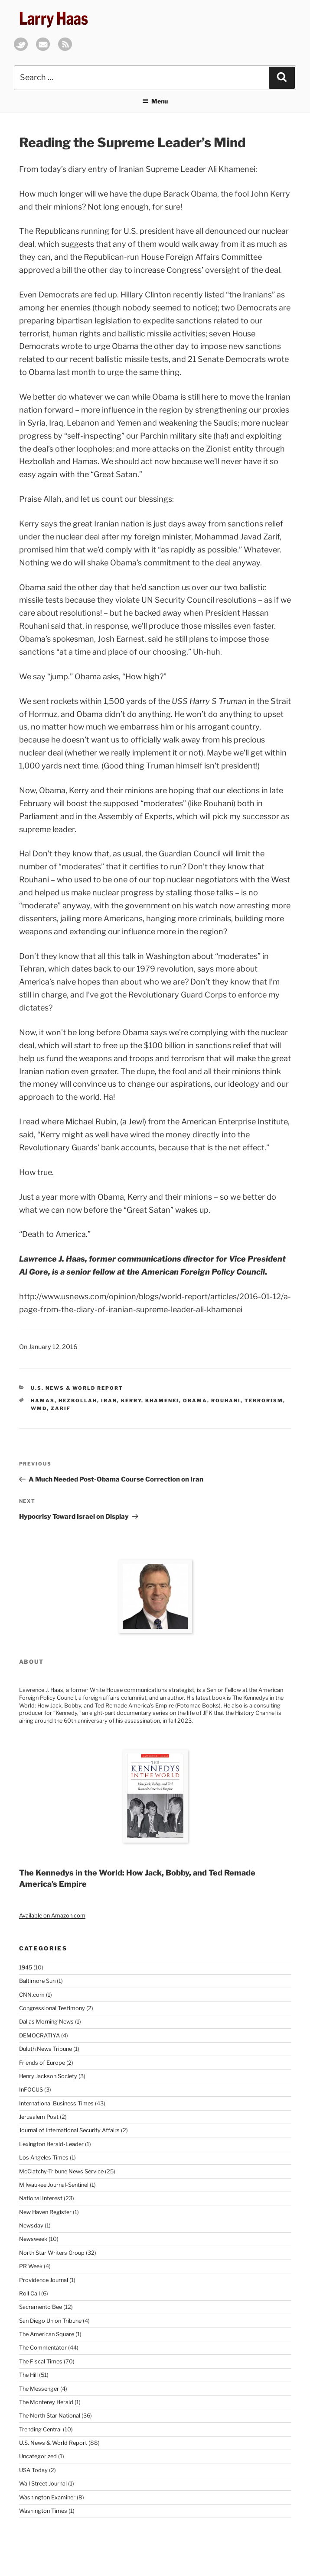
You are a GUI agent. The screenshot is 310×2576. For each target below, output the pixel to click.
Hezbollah (78, 1401)
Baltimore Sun (37, 1981)
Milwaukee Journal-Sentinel (53, 2185)
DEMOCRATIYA (39, 2035)
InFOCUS (31, 2089)
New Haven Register (45, 2212)
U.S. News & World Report (77, 1388)
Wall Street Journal (43, 2483)
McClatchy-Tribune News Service (61, 2171)
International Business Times (56, 2103)
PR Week (30, 2266)
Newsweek (33, 2239)
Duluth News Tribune (45, 2049)
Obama (195, 1401)
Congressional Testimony (52, 2008)
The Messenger (39, 2389)
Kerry (131, 1401)
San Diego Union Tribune (50, 2321)
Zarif (61, 1408)
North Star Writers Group (52, 2253)
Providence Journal (43, 2280)
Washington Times (43, 2511)
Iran (109, 1401)
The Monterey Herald (46, 2402)
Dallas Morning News (46, 2021)
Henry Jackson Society (48, 2076)
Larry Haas (53, 18)
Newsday (31, 2225)
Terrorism (264, 1401)
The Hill (28, 2375)
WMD (39, 1408)
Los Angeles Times (44, 2157)
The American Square (46, 2334)
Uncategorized (38, 2456)
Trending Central (40, 2429)
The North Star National (49, 2415)
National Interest (40, 2198)
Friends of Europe (42, 2063)
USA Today (33, 2470)
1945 (25, 1967)
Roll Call (29, 2293)
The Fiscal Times (40, 2361)
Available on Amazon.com (52, 1915)
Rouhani (226, 1401)
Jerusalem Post (39, 2117)
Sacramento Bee (40, 2307)
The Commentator (43, 2347)
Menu (155, 101)
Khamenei (162, 1401)
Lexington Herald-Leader (51, 2144)
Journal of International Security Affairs (69, 2130)
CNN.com (32, 1995)
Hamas (43, 1401)
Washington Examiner (47, 2497)
